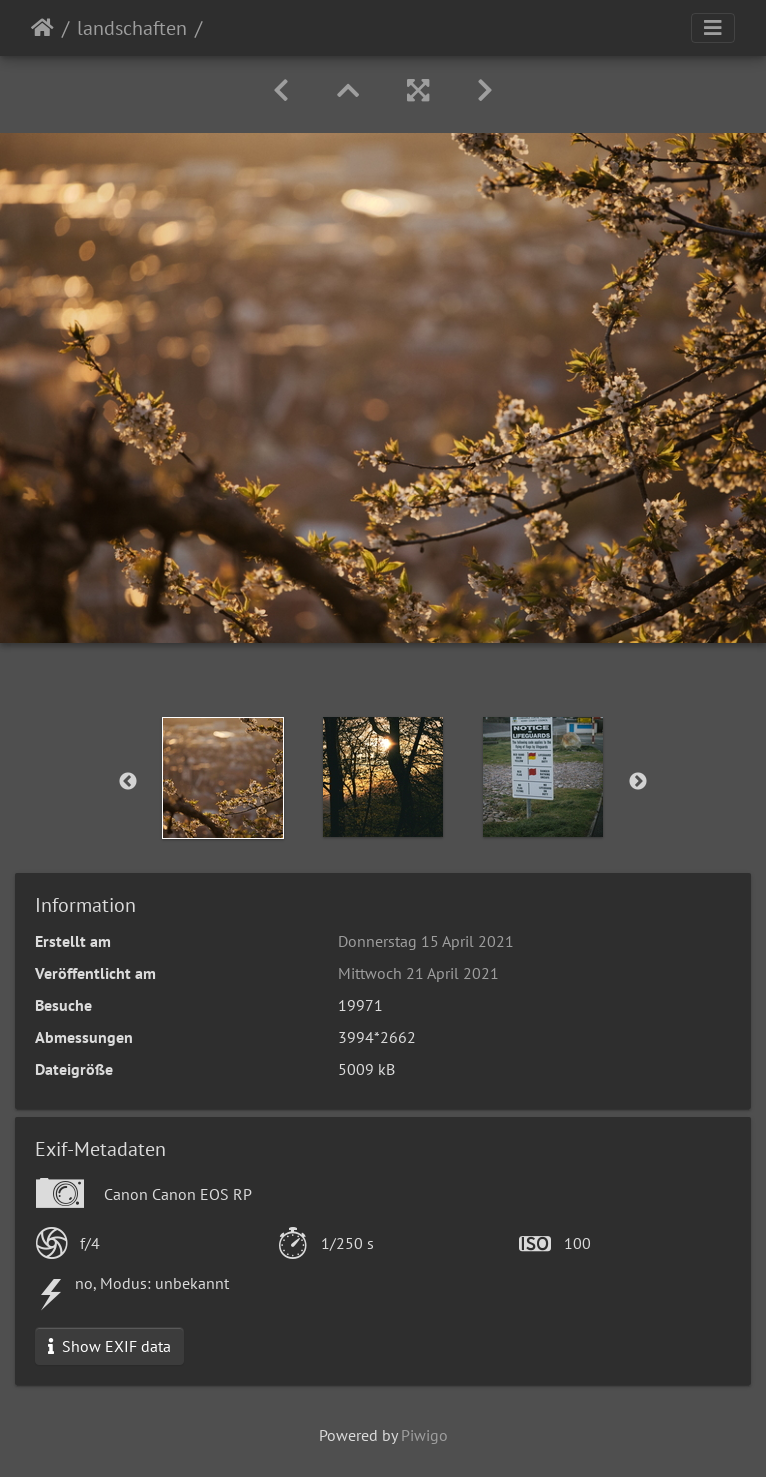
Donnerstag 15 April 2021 (426, 941)
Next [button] (638, 782)
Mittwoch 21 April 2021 (418, 973)
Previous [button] (128, 782)
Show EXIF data (109, 1346)
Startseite (42, 28)
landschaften (132, 28)
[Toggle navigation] (713, 28)
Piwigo (424, 1435)
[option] (223, 778)
